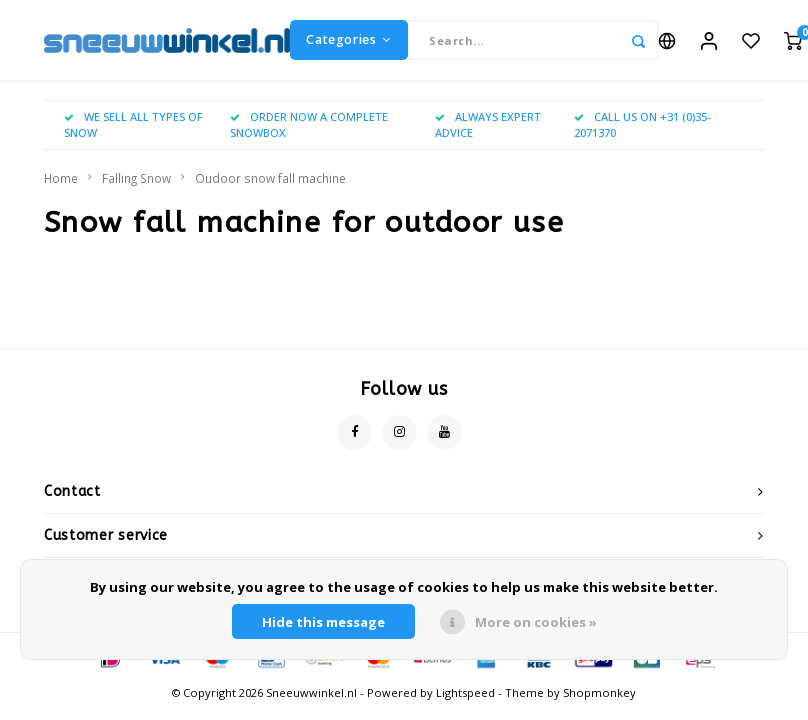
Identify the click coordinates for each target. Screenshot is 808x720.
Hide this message (323, 622)
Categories (349, 39)
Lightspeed (465, 692)
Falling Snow (136, 178)
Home (61, 178)
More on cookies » (536, 622)
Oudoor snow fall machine (270, 178)
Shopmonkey (599, 692)
